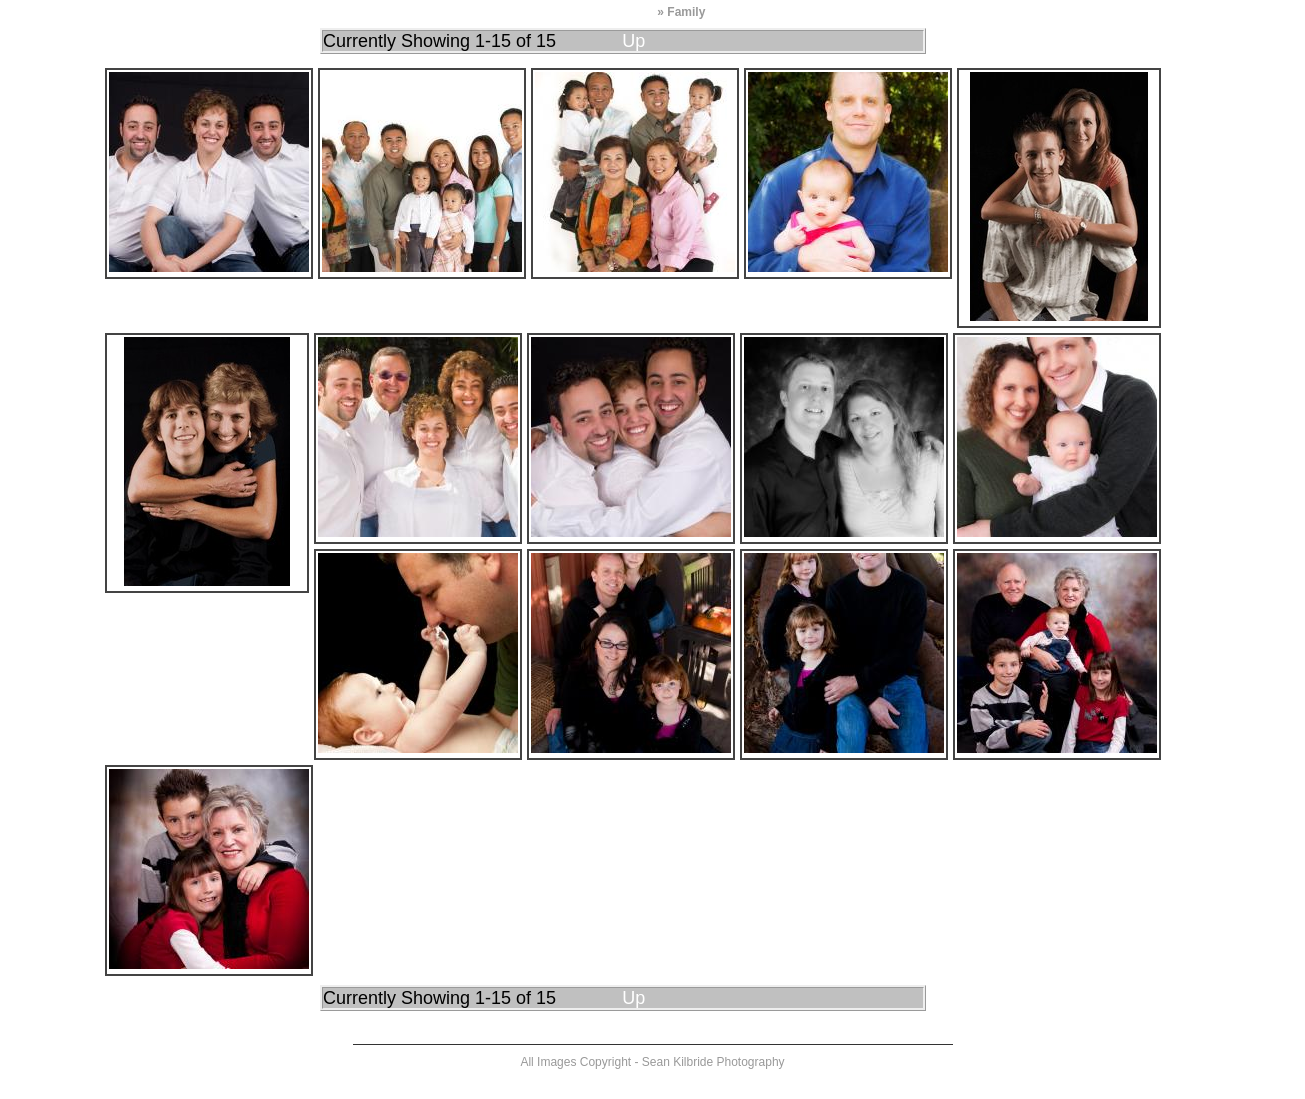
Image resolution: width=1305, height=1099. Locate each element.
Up (633, 41)
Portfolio (629, 12)
